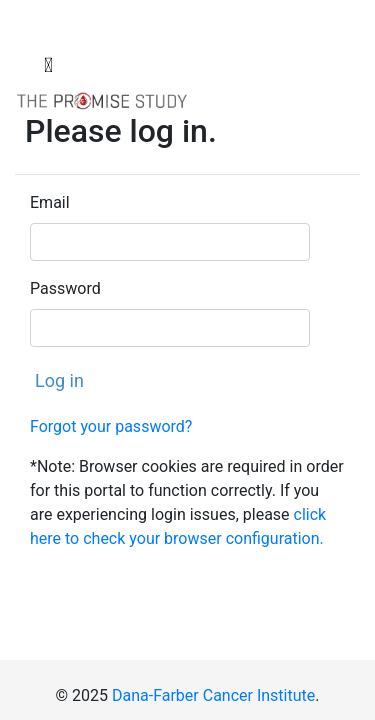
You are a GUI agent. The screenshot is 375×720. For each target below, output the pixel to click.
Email (50, 202)
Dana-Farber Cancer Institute (213, 695)
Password (65, 288)
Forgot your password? (111, 426)
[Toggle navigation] (48, 65)
